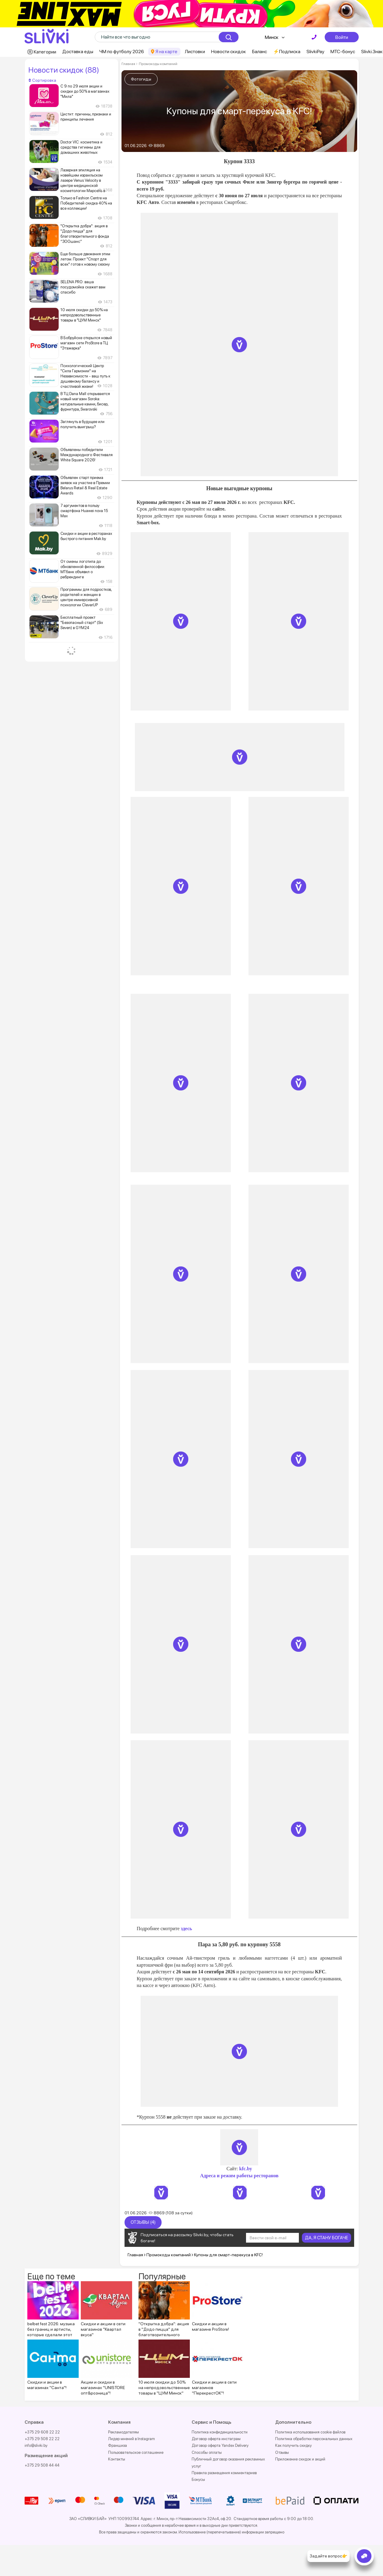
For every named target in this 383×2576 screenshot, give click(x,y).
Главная (128, 64)
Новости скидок (228, 51)
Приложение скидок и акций (300, 2459)
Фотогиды (141, 79)
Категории (45, 52)
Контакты (116, 2459)
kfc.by (245, 2168)
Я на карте (166, 51)
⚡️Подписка (286, 51)
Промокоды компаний (157, 64)
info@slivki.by (36, 2445)
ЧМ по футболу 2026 (121, 51)
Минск (272, 37)
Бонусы (198, 2479)
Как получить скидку (293, 2445)
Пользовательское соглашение (135, 2452)
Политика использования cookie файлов (310, 2432)
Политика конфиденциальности (220, 2432)
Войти (341, 37)
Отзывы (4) (143, 2222)
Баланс (259, 51)
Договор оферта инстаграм (216, 2439)
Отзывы (282, 2452)
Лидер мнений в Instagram (131, 2439)
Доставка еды (77, 51)
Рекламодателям (123, 2432)
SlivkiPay (315, 51)
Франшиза (117, 2445)
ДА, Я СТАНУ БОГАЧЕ (326, 2237)
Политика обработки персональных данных (313, 2439)
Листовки (195, 51)
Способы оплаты (207, 2452)
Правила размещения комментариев (224, 2473)
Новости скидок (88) (63, 69)
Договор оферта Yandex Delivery (220, 2445)
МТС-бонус (342, 51)
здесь (186, 1928)
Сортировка (42, 80)
